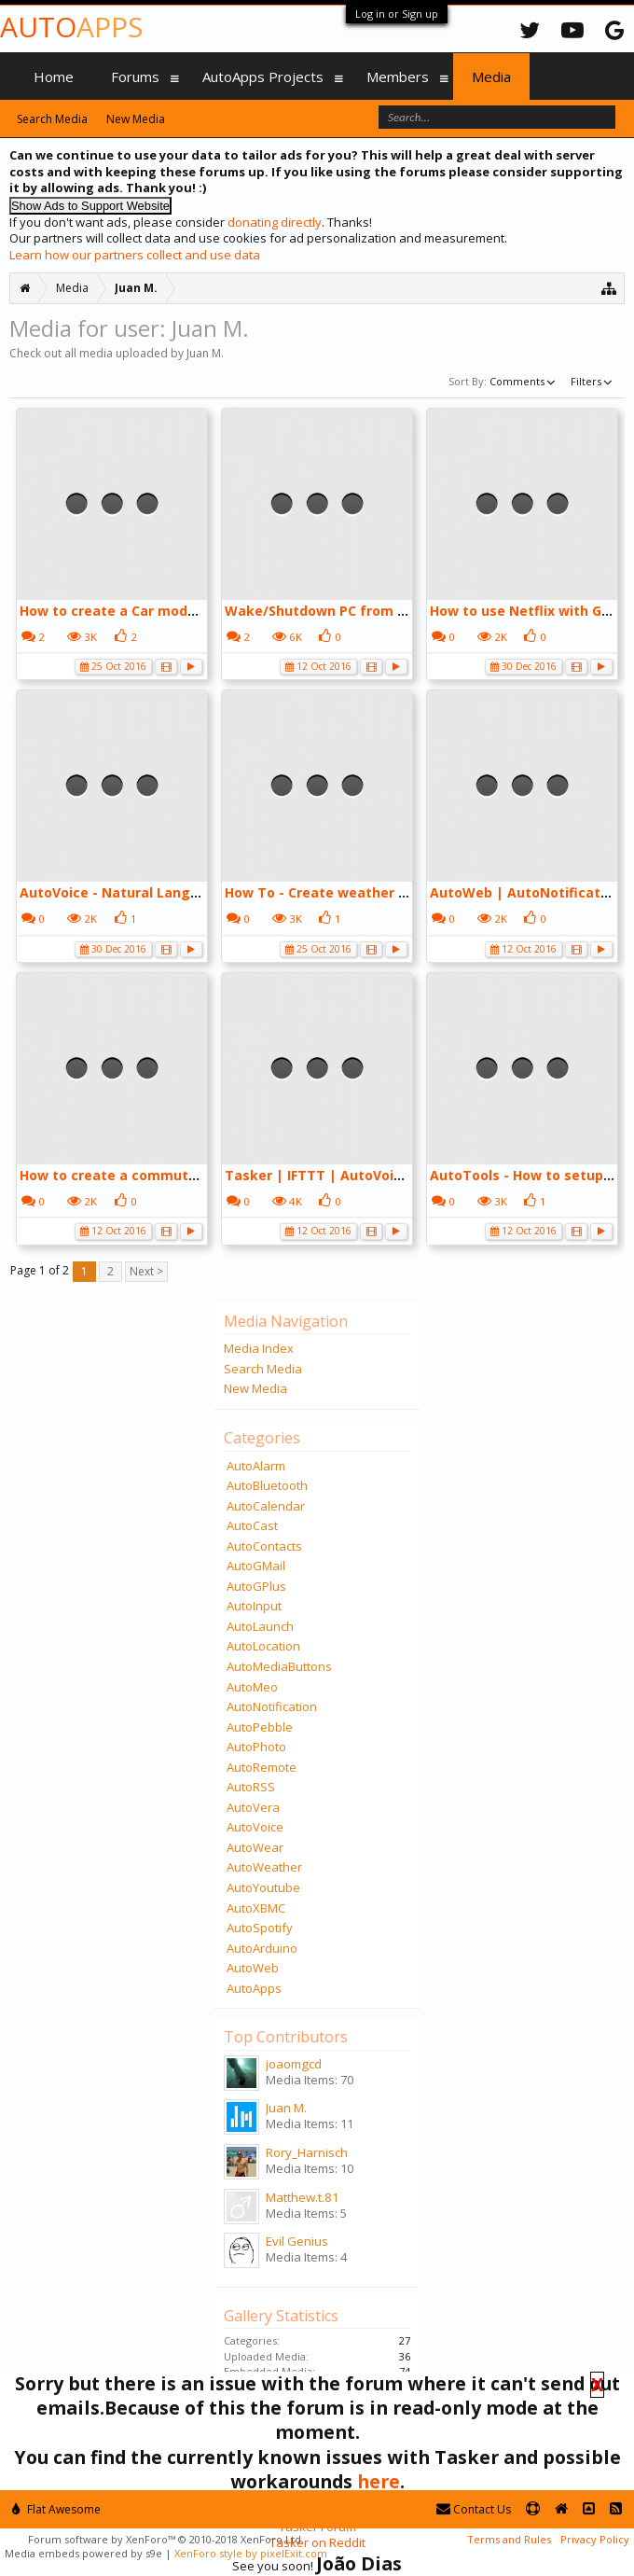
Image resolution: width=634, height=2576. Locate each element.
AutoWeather (264, 1867)
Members (397, 76)
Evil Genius (297, 2241)
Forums (135, 76)
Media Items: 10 (309, 2168)
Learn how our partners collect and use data (134, 254)
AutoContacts (264, 1546)
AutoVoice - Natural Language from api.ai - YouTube (197, 892)
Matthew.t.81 (302, 2197)
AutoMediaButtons (279, 1666)
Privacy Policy (594, 2539)
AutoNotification (272, 1706)
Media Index (259, 1348)
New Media (255, 1388)
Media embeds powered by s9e (83, 2553)
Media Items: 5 (306, 2213)
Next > (146, 1271)
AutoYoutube (263, 1887)
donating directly (274, 222)
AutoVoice (255, 1826)
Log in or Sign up (396, 14)
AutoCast (252, 1525)
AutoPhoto (256, 1746)
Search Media (263, 1368)
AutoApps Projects (263, 76)
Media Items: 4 (306, 2257)
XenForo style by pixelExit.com (250, 2553)
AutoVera (253, 1807)
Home (54, 76)
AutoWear (255, 1847)
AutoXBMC (256, 1908)
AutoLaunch (260, 1626)
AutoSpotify (260, 1927)
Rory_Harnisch (307, 2152)
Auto (71, 26)
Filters (593, 380)
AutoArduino (262, 1948)
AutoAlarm (256, 1465)
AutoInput (254, 1605)
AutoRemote (261, 1767)
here (378, 2481)
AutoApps (254, 1988)
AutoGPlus (256, 1586)
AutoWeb (253, 1967)
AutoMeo (252, 1686)
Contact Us (473, 2509)
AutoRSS (251, 1786)
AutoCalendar (266, 1505)
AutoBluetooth (267, 1485)
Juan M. (286, 2107)
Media (491, 76)
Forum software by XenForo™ (166, 2539)
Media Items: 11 (309, 2123)
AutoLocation (263, 1645)
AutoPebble (260, 1727)
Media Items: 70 (309, 2079)
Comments (523, 380)
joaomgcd (294, 2063)
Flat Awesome (56, 2509)
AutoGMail (256, 1565)
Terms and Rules (509, 2539)
